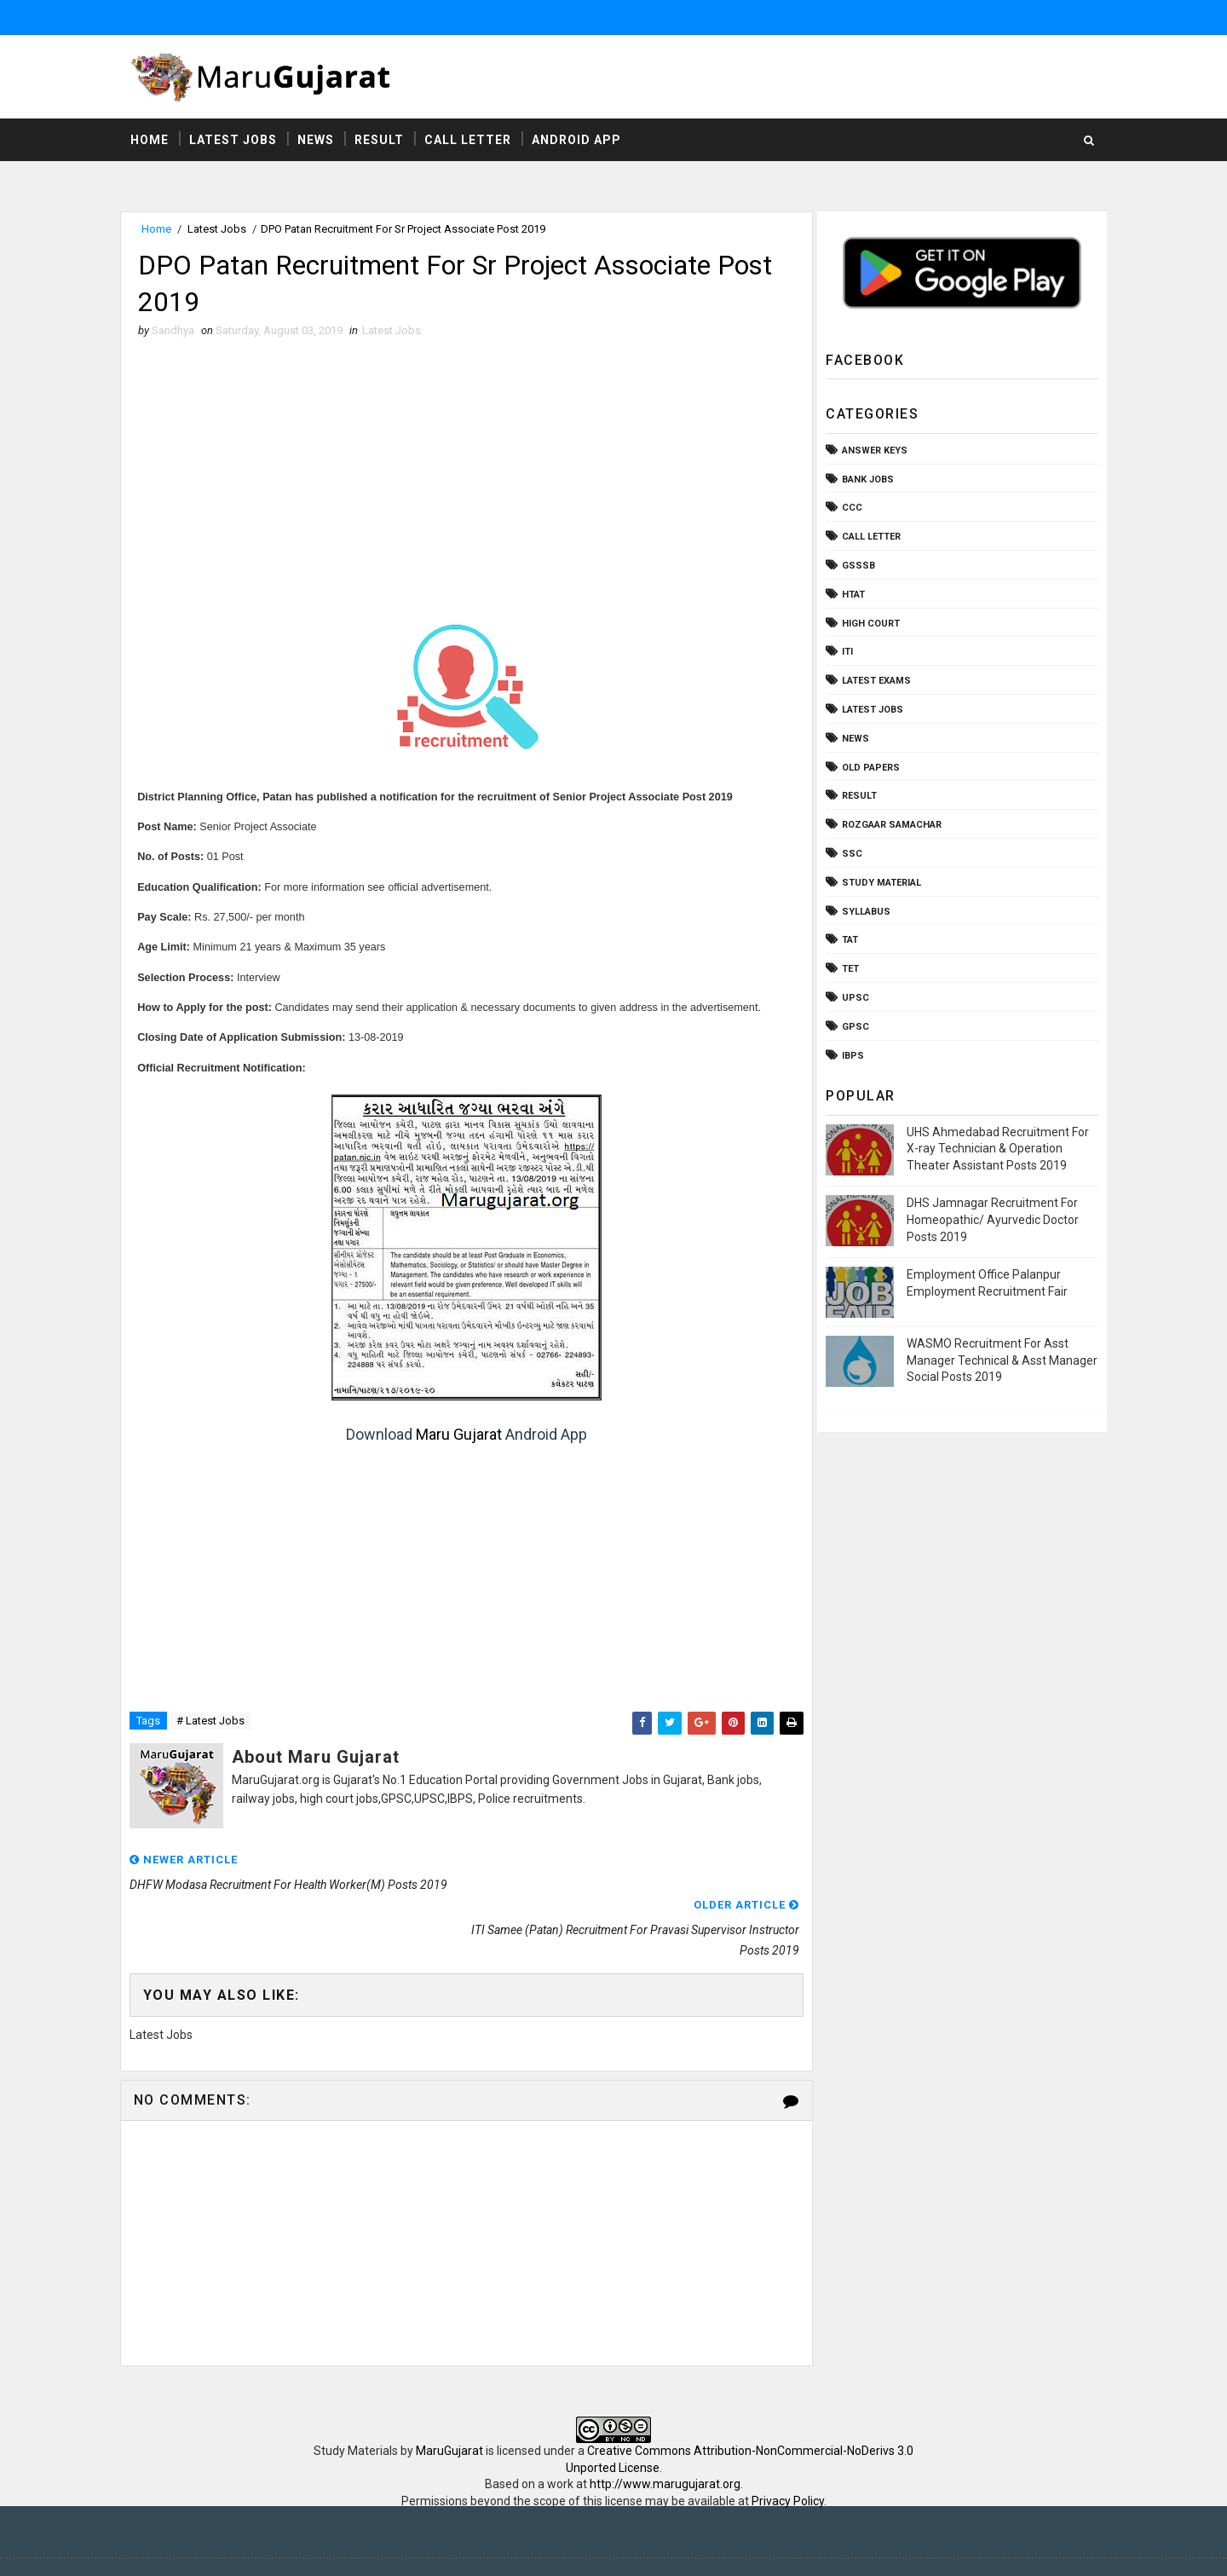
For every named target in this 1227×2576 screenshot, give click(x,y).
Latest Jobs (236, 140)
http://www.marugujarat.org (665, 2441)
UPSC (852, 998)
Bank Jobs (864, 480)
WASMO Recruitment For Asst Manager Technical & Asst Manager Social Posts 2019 (998, 1360)
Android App (580, 140)
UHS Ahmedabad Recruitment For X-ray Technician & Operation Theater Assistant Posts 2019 (994, 1149)
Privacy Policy (788, 2458)
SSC (848, 854)
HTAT (849, 595)
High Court (867, 623)
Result (382, 140)
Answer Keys (871, 451)
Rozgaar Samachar (888, 825)
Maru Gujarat (457, 1437)
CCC (848, 508)
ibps (849, 1055)
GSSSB (855, 566)
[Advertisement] (464, 477)
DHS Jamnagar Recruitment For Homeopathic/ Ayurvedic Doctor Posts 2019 (989, 1220)
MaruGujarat (449, 2408)
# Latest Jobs (214, 1723)
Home (153, 140)
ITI (844, 652)
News (319, 140)
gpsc (852, 1027)
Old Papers (867, 767)
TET (846, 969)
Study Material (878, 883)
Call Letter (471, 140)
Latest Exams (872, 681)
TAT (846, 940)
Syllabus (862, 911)
